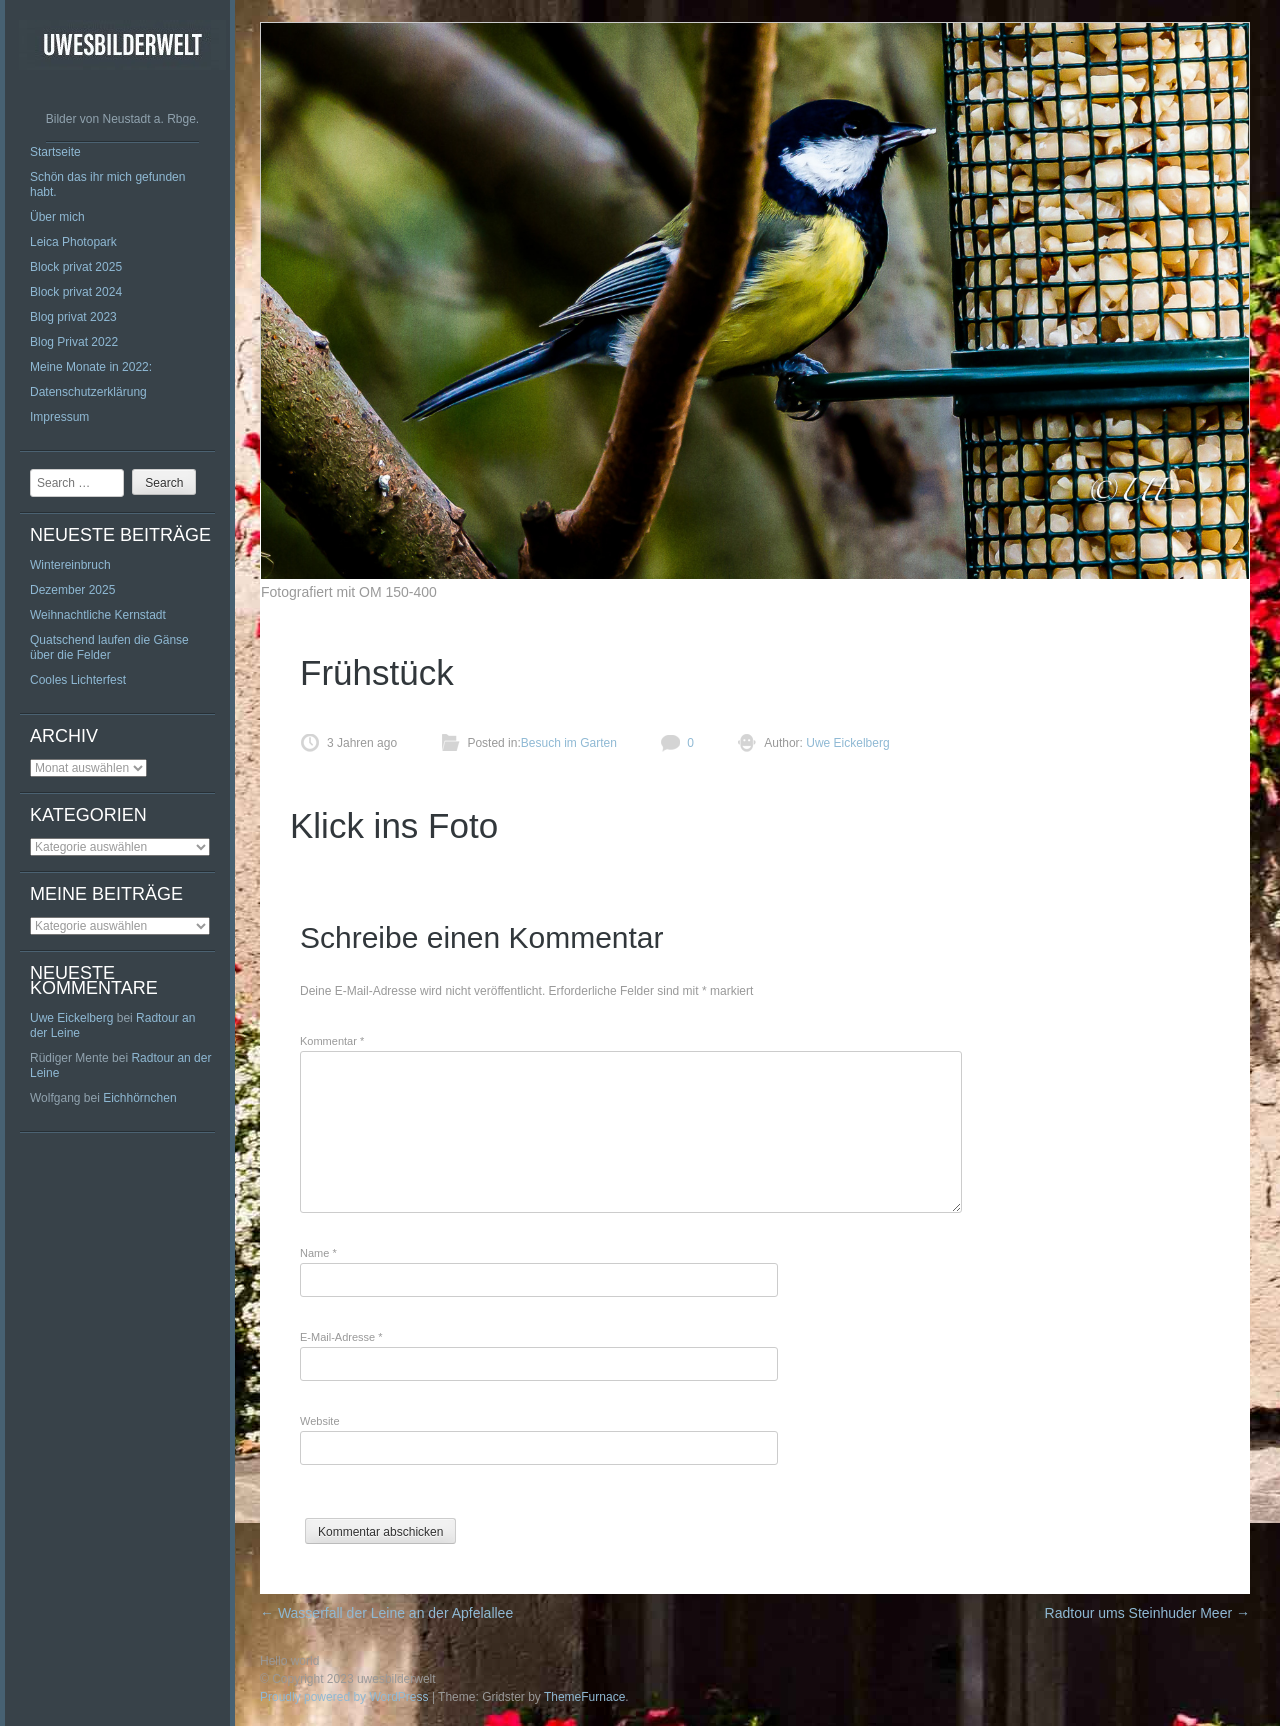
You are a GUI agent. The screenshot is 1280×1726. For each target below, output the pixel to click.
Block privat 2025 (76, 267)
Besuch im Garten (569, 743)
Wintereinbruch (70, 565)
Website (320, 1421)
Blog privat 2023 (73, 317)
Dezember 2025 (72, 590)
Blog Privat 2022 (74, 342)
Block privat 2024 (76, 292)
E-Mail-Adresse (341, 1337)
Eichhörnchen (139, 1098)
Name (318, 1253)
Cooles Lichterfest (78, 680)
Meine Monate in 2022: (91, 367)
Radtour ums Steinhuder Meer (1147, 1613)
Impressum (59, 417)
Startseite (55, 152)
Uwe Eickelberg (71, 1018)
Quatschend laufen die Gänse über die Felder (109, 647)
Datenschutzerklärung (88, 392)
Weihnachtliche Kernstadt (98, 615)
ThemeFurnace (584, 1697)
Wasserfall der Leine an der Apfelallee (388, 1613)
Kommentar (332, 1041)
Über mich (57, 217)
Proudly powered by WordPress (344, 1697)
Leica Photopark (73, 242)
